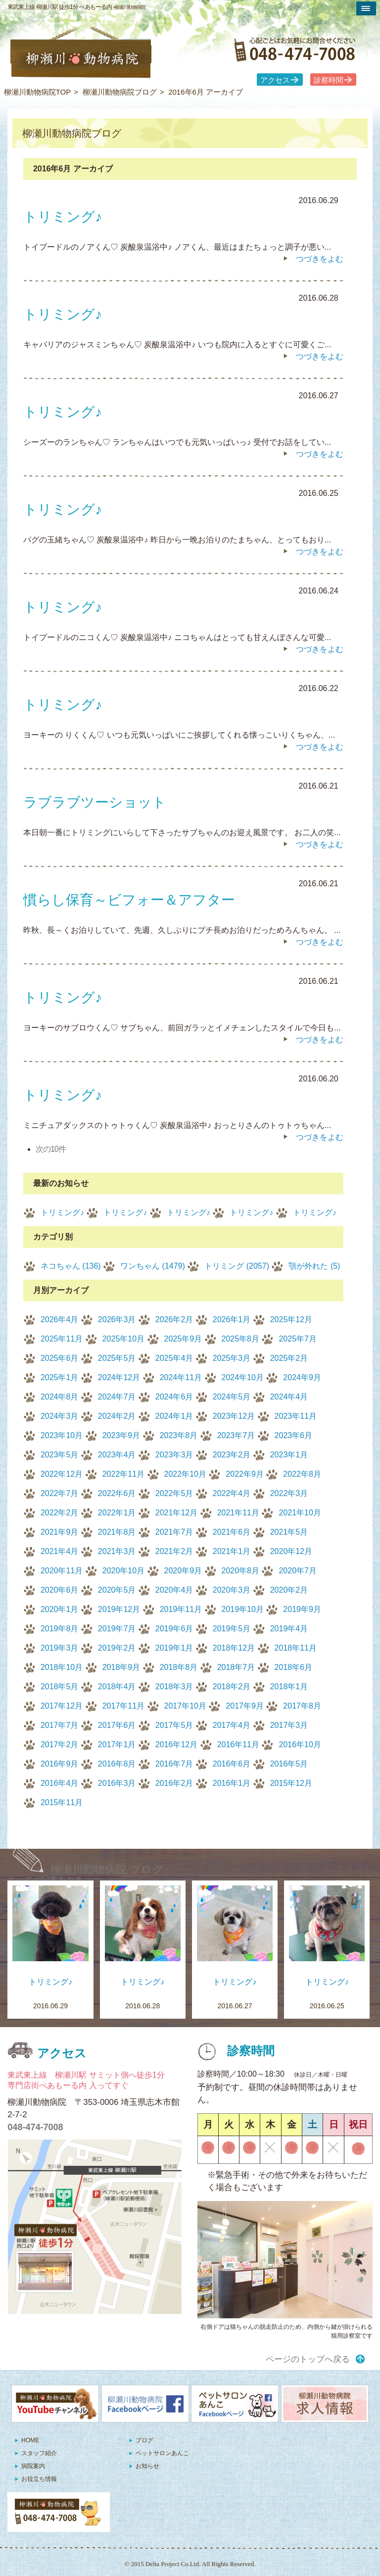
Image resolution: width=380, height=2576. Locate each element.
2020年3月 (232, 1590)
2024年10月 (243, 1377)
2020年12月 (291, 1551)
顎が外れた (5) (314, 1266)
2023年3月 (174, 1454)
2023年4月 (117, 1454)
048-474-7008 (35, 2127)
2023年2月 (232, 1454)
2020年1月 (60, 1609)
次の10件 (51, 1149)
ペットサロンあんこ (162, 2453)
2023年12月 (234, 1416)
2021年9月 (60, 1532)
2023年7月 (236, 1435)
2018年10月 (62, 1667)
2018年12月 (234, 1648)
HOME (30, 2440)
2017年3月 (289, 1725)
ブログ (144, 2440)
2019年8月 (60, 1628)
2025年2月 (289, 1358)
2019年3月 (60, 1648)
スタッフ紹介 (39, 2453)
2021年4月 (60, 1551)
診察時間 (328, 80)
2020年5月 (117, 1590)
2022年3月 (289, 1493)
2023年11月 (296, 1416)
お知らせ (147, 2466)
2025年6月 (60, 1358)
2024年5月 (232, 1397)
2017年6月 (117, 1725)
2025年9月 (183, 1339)
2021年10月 (300, 1512)
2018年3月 (174, 1686)
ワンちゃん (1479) (152, 1266)
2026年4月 (60, 1319)
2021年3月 (117, 1551)
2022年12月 (62, 1474)
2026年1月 (232, 1319)
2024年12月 (119, 1377)
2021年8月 (117, 1532)
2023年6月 (294, 1435)
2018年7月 (236, 1667)
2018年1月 (289, 1686)
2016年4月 (60, 1783)
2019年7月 (117, 1628)
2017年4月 (232, 1725)
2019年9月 (302, 1609)
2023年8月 (179, 1435)
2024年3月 (60, 1416)
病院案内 (33, 2466)
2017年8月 (302, 1706)
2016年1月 (232, 1783)
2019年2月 (117, 1648)
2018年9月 (121, 1667)
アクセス (275, 80)
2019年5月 (232, 1628)
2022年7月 (60, 1493)
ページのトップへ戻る (308, 2359)
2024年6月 (174, 1397)
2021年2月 (174, 1551)
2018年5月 (60, 1686)
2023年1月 (289, 1454)
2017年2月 (60, 1744)
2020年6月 (60, 1590)
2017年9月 (245, 1706)
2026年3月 (117, 1319)
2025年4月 (174, 1358)
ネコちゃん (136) (71, 1266)
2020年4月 (174, 1590)
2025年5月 (117, 1358)
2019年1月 (174, 1648)
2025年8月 (241, 1339)
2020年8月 (241, 1570)
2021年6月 (232, 1532)
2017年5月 (174, 1725)
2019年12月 (119, 1609)
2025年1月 (60, 1377)
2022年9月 (245, 1474)
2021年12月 (176, 1512)
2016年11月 (238, 1744)
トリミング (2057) (236, 1266)
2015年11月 (62, 1802)
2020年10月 (123, 1570)
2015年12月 (291, 1783)
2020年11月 (62, 1570)
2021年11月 (238, 1512)
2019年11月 (181, 1609)
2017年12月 (62, 1706)
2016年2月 (174, 1783)
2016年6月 (232, 1764)
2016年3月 (117, 1783)
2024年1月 (174, 1416)
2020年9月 (183, 1570)
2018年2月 (232, 1686)
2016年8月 (117, 1764)
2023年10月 (62, 1435)
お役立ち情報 (39, 2478)
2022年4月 (232, 1493)
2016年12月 (176, 1744)
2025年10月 (123, 1339)
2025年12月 (291, 1319)
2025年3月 (232, 1358)
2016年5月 (289, 1764)
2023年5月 (60, 1454)
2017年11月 (123, 1706)
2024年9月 (302, 1377)
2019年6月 (174, 1628)
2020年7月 (298, 1570)
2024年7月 (117, 1397)
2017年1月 (117, 1744)
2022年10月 (185, 1474)
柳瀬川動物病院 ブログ (107, 1869)
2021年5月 (289, 1532)
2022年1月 (117, 1512)
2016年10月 (300, 1744)
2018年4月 (117, 1686)
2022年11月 (123, 1474)
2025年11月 (62, 1339)
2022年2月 (60, 1512)
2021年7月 (174, 1532)
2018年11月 (296, 1648)
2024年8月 (60, 1397)
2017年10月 (185, 1706)
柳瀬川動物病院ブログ (120, 92)
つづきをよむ (319, 259)
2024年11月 (181, 1377)
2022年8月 (302, 1474)
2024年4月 (289, 1397)
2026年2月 (174, 1319)
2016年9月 (60, 1764)
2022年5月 (174, 1493)
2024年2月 (117, 1416)
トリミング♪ (62, 1212)
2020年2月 (289, 1590)
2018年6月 (294, 1667)
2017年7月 (60, 1725)
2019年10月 (243, 1609)
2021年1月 (232, 1551)
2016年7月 (174, 1764)
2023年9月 (121, 1435)
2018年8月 (179, 1667)
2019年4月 (289, 1628)
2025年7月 (298, 1339)
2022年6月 (117, 1493)
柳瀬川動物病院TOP (37, 92)
